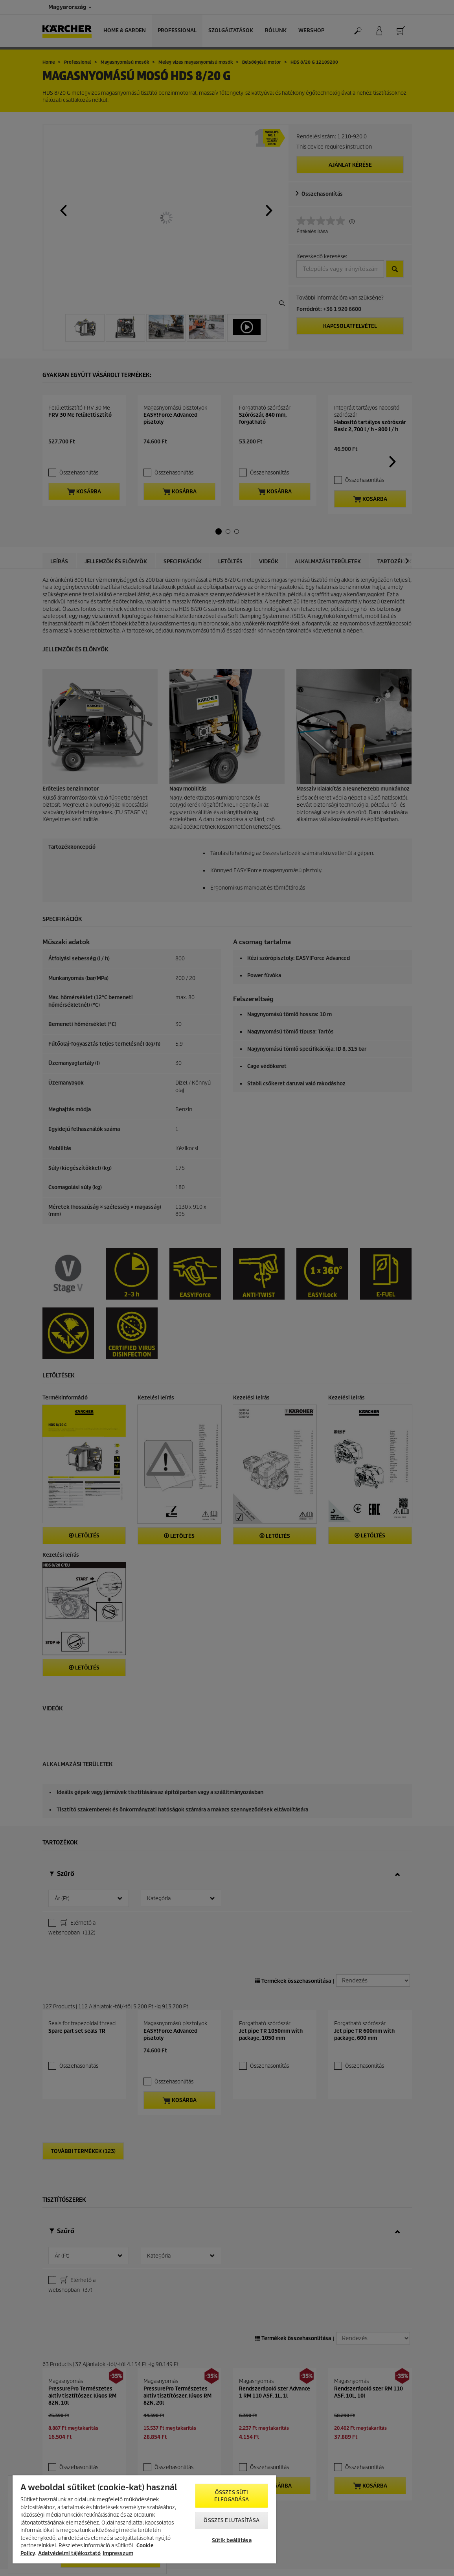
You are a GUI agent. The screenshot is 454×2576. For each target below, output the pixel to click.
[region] (144, 2519)
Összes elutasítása (231, 2520)
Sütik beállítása (232, 2540)
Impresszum (118, 2553)
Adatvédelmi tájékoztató (69, 2553)
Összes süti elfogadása (231, 2496)
